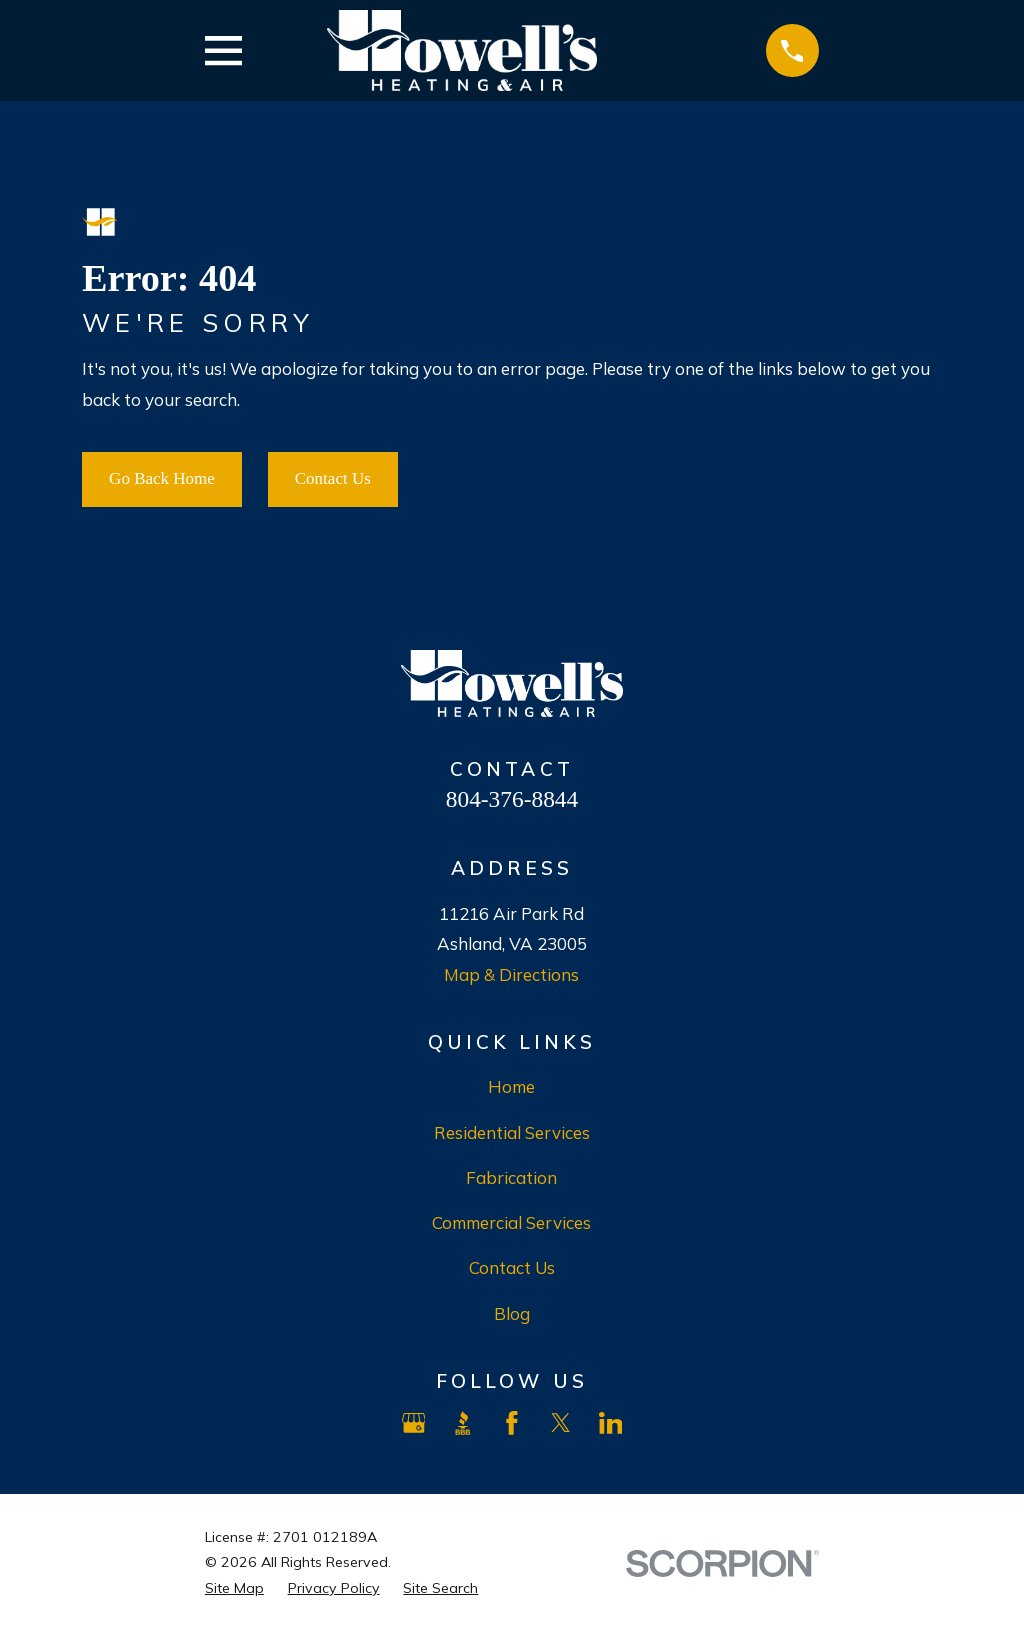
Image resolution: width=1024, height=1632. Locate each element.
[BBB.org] (463, 1423)
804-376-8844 (512, 799)
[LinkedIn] (611, 1423)
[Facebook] (512, 1423)
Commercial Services (511, 1222)
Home (511, 1086)
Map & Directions (511, 974)
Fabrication (511, 1177)
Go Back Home (162, 478)
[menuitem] (234, 1589)
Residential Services (512, 1132)
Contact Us (333, 478)
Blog (512, 1313)
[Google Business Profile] (414, 1423)
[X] (561, 1423)
